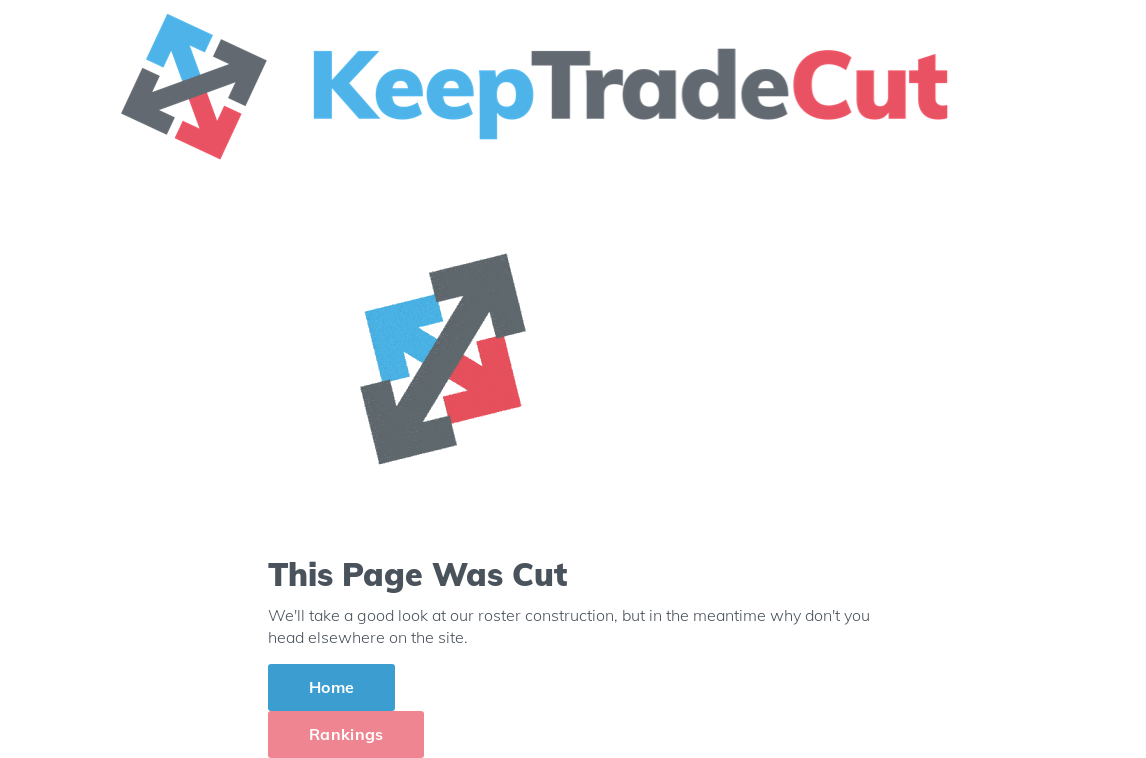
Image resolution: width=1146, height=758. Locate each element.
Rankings (346, 734)
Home (331, 687)
